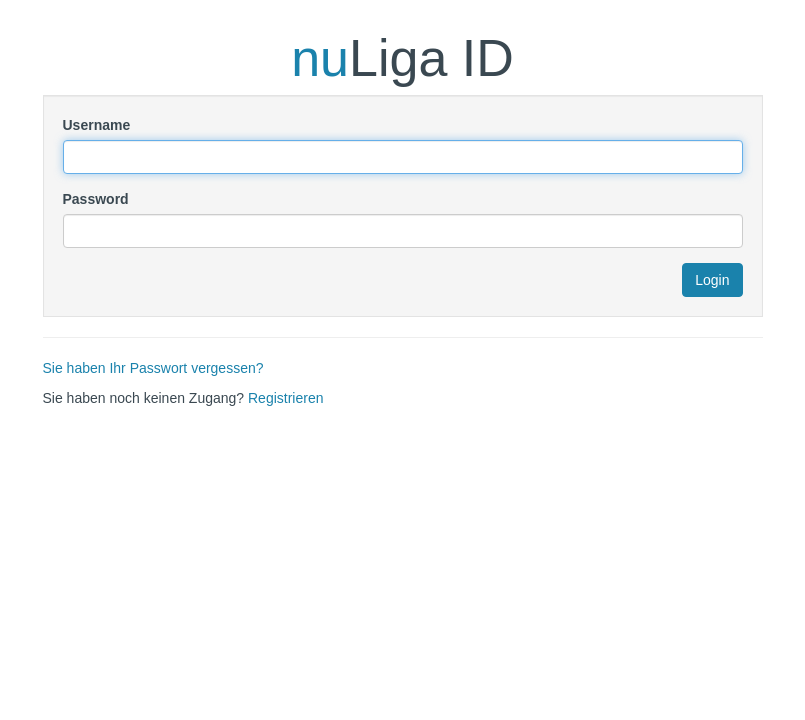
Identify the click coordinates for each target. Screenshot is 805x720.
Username (97, 125)
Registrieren (285, 398)
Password (96, 199)
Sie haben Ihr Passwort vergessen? (153, 368)
